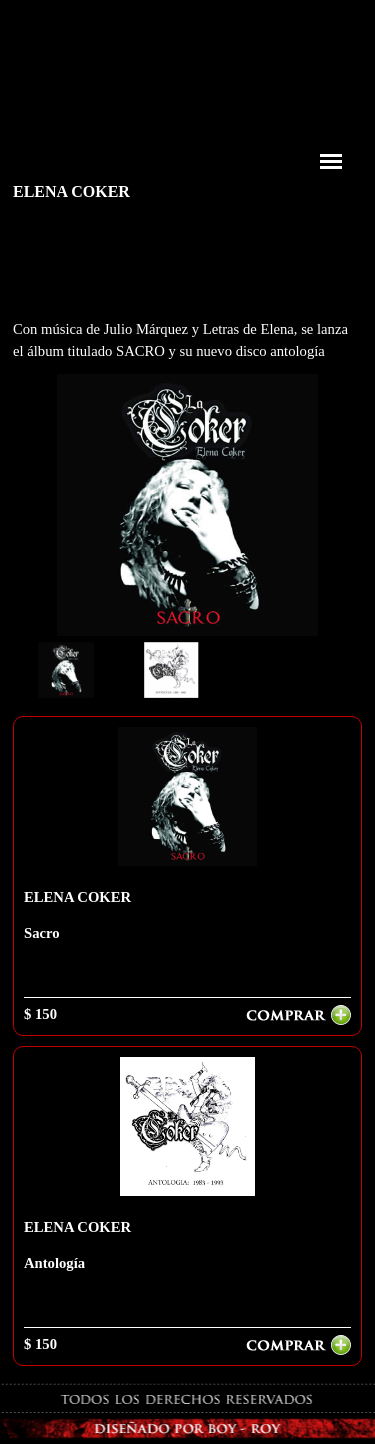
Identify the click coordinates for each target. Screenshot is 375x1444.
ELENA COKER (77, 897)
